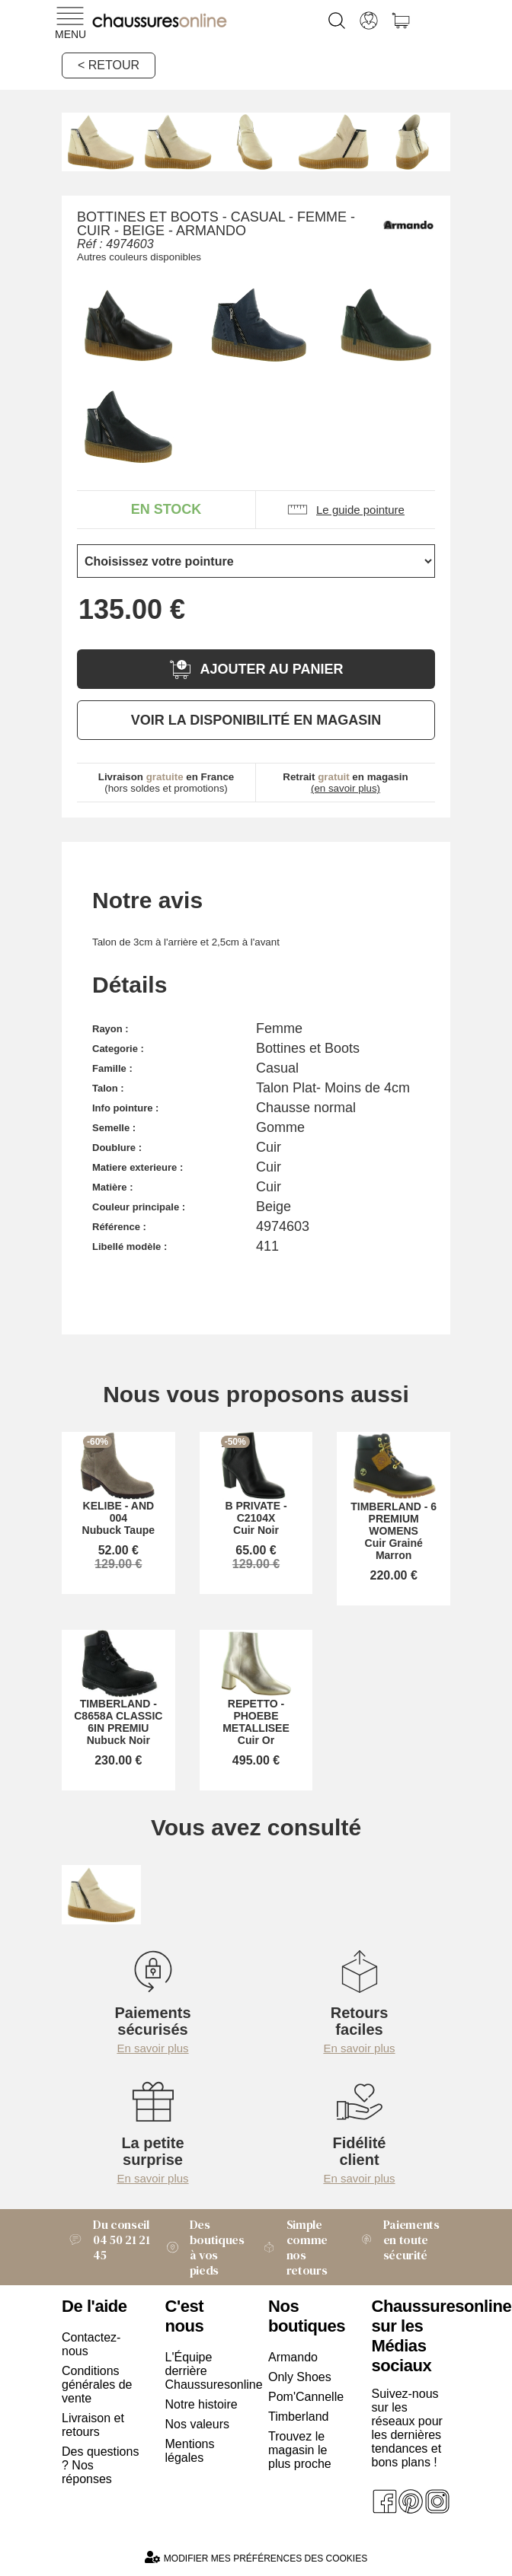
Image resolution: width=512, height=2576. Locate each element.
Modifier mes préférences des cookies (256, 2557)
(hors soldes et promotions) (166, 782)
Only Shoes (299, 2376)
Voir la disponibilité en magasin (256, 720)
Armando (293, 2357)
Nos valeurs (197, 2424)
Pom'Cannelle (306, 2396)
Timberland (298, 2416)
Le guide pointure (345, 510)
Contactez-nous (91, 2344)
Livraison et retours (93, 2425)
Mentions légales (190, 2450)
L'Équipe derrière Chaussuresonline (205, 2371)
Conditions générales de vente (97, 2384)
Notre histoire (201, 2404)
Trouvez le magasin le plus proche (299, 2450)
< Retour (108, 65)
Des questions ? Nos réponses (100, 2465)
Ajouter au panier (255, 669)
